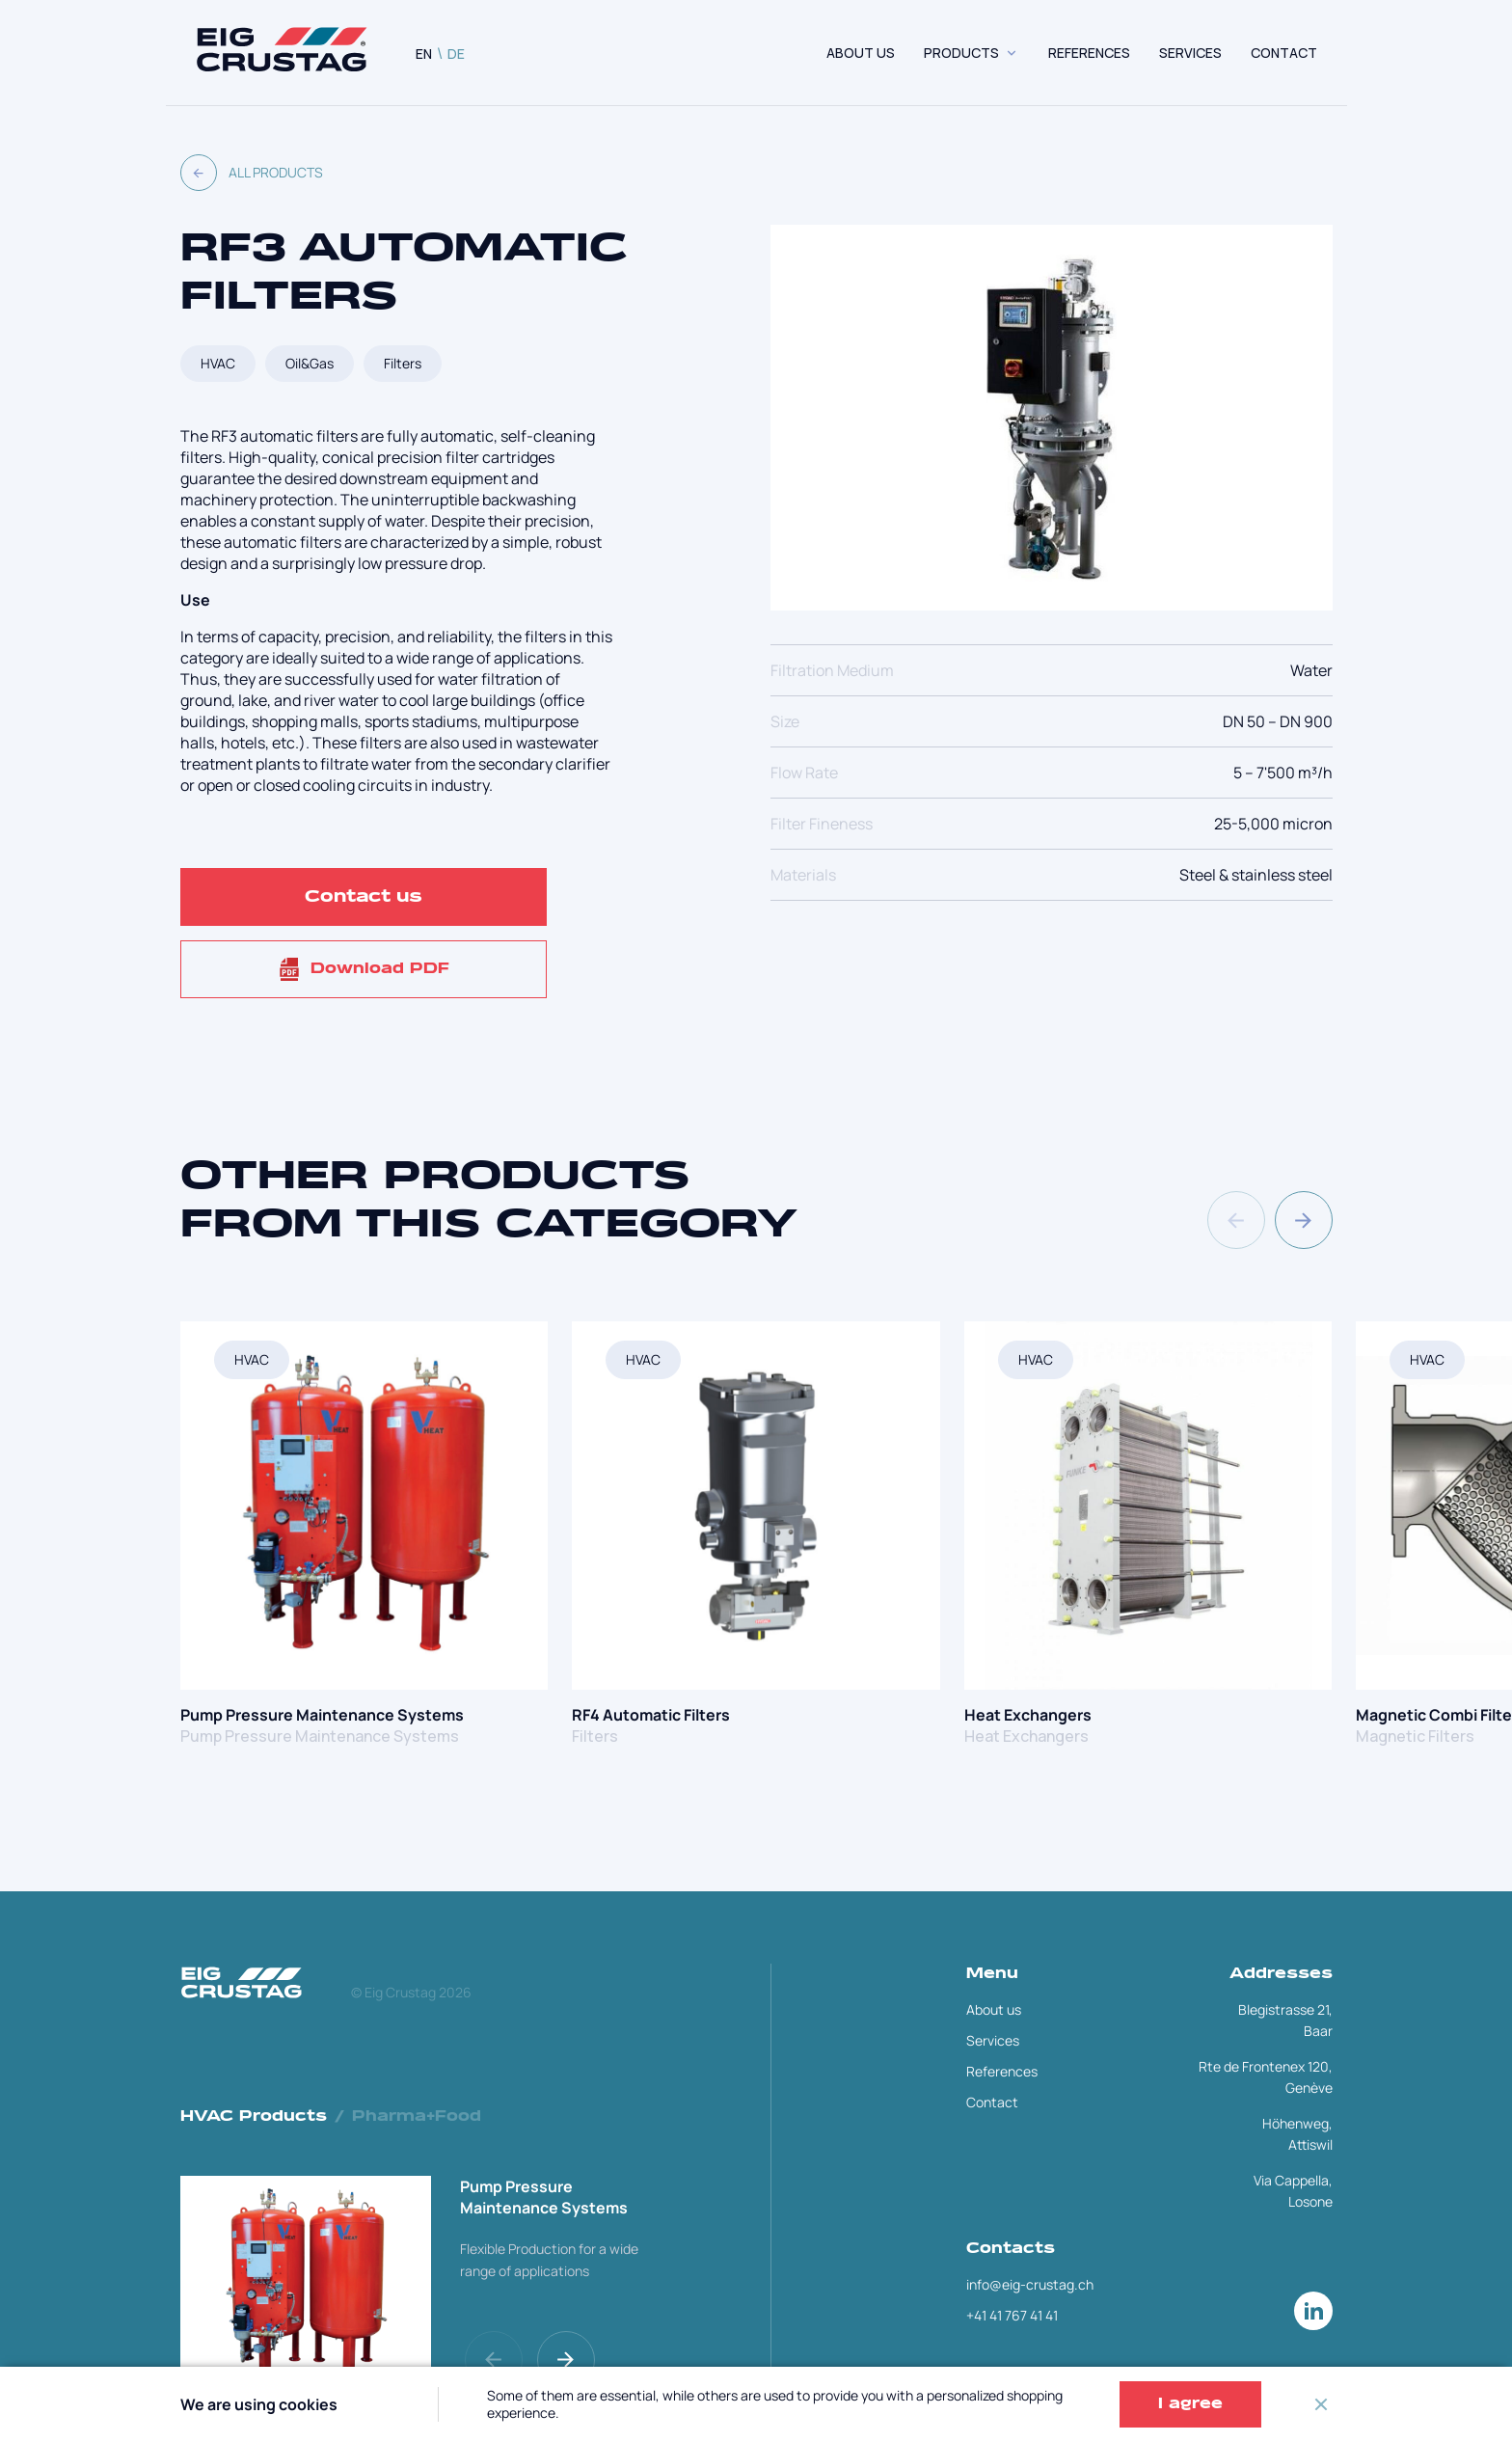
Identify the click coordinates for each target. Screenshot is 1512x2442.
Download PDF (363, 969)
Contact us (363, 897)
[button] (1304, 1220)
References (1002, 2071)
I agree (1190, 2404)
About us (860, 52)
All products (251, 172)
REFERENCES (1089, 52)
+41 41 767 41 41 (1012, 2315)
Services (992, 2040)
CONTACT (1284, 52)
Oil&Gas (309, 363)
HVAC (218, 363)
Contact (992, 2102)
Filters (402, 363)
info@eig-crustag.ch (1030, 2284)
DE (456, 53)
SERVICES (1190, 52)
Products (961, 52)
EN (424, 53)
